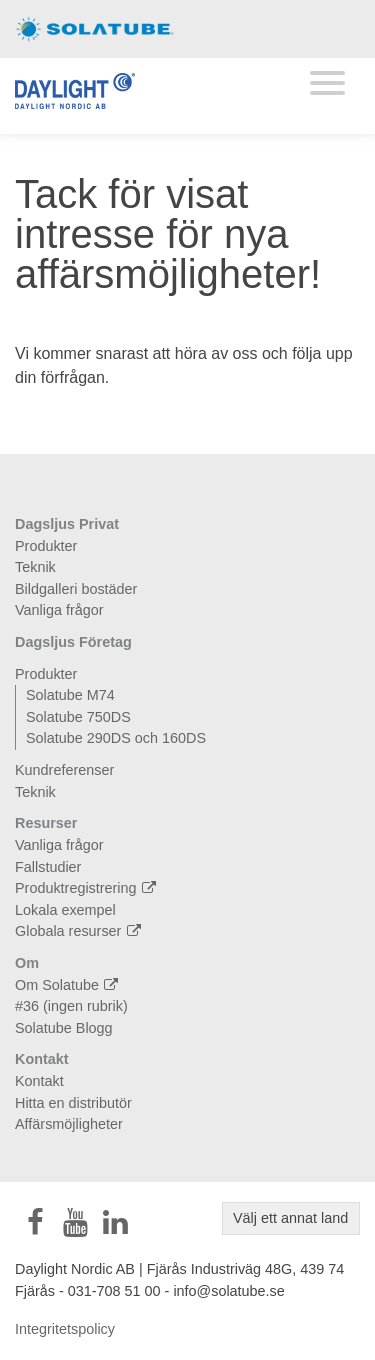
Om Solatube (69, 985)
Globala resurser (80, 931)
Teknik (35, 567)
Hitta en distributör (73, 1103)
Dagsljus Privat (67, 524)
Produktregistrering (88, 888)
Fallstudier (48, 867)
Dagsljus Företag (73, 642)
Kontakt (42, 1059)
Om (27, 963)
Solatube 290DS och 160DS (116, 738)
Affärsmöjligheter (69, 1124)
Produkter (46, 546)
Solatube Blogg (64, 1028)
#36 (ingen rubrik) (71, 1006)
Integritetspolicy (65, 1329)
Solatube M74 (70, 695)
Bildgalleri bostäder (76, 589)
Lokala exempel (65, 910)
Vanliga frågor (59, 610)
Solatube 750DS (78, 717)
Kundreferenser (64, 770)
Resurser (46, 823)
